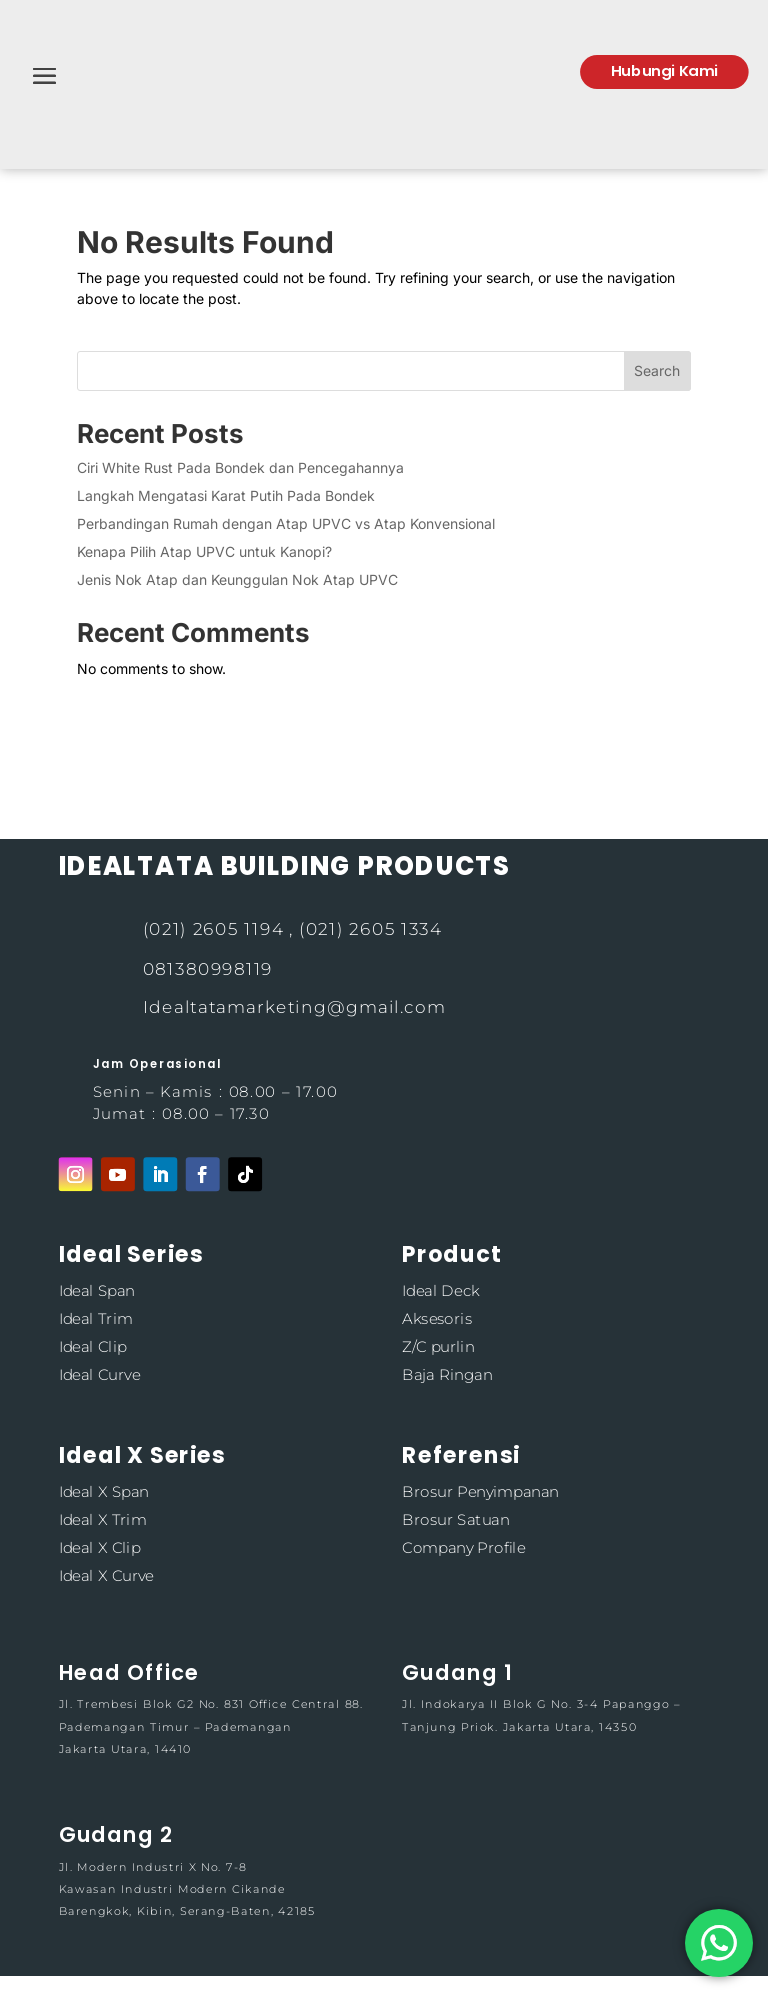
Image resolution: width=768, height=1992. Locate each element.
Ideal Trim (95, 1318)
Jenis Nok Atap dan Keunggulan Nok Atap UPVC (237, 579)
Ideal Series (130, 1253)
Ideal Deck (440, 1290)
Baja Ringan (447, 1374)
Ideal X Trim (102, 1519)
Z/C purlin (438, 1346)
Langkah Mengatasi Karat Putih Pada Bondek (226, 495)
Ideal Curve (99, 1374)
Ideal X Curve (105, 1575)
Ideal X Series (141, 1454)
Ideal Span (96, 1290)
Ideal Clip (92, 1346)
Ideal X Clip (99, 1547)
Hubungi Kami (664, 70)
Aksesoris (437, 1318)
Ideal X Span (103, 1491)
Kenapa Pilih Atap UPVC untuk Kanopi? (204, 551)
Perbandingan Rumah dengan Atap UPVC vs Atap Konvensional (286, 523)
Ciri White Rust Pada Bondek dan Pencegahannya (240, 467)
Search (657, 370)
